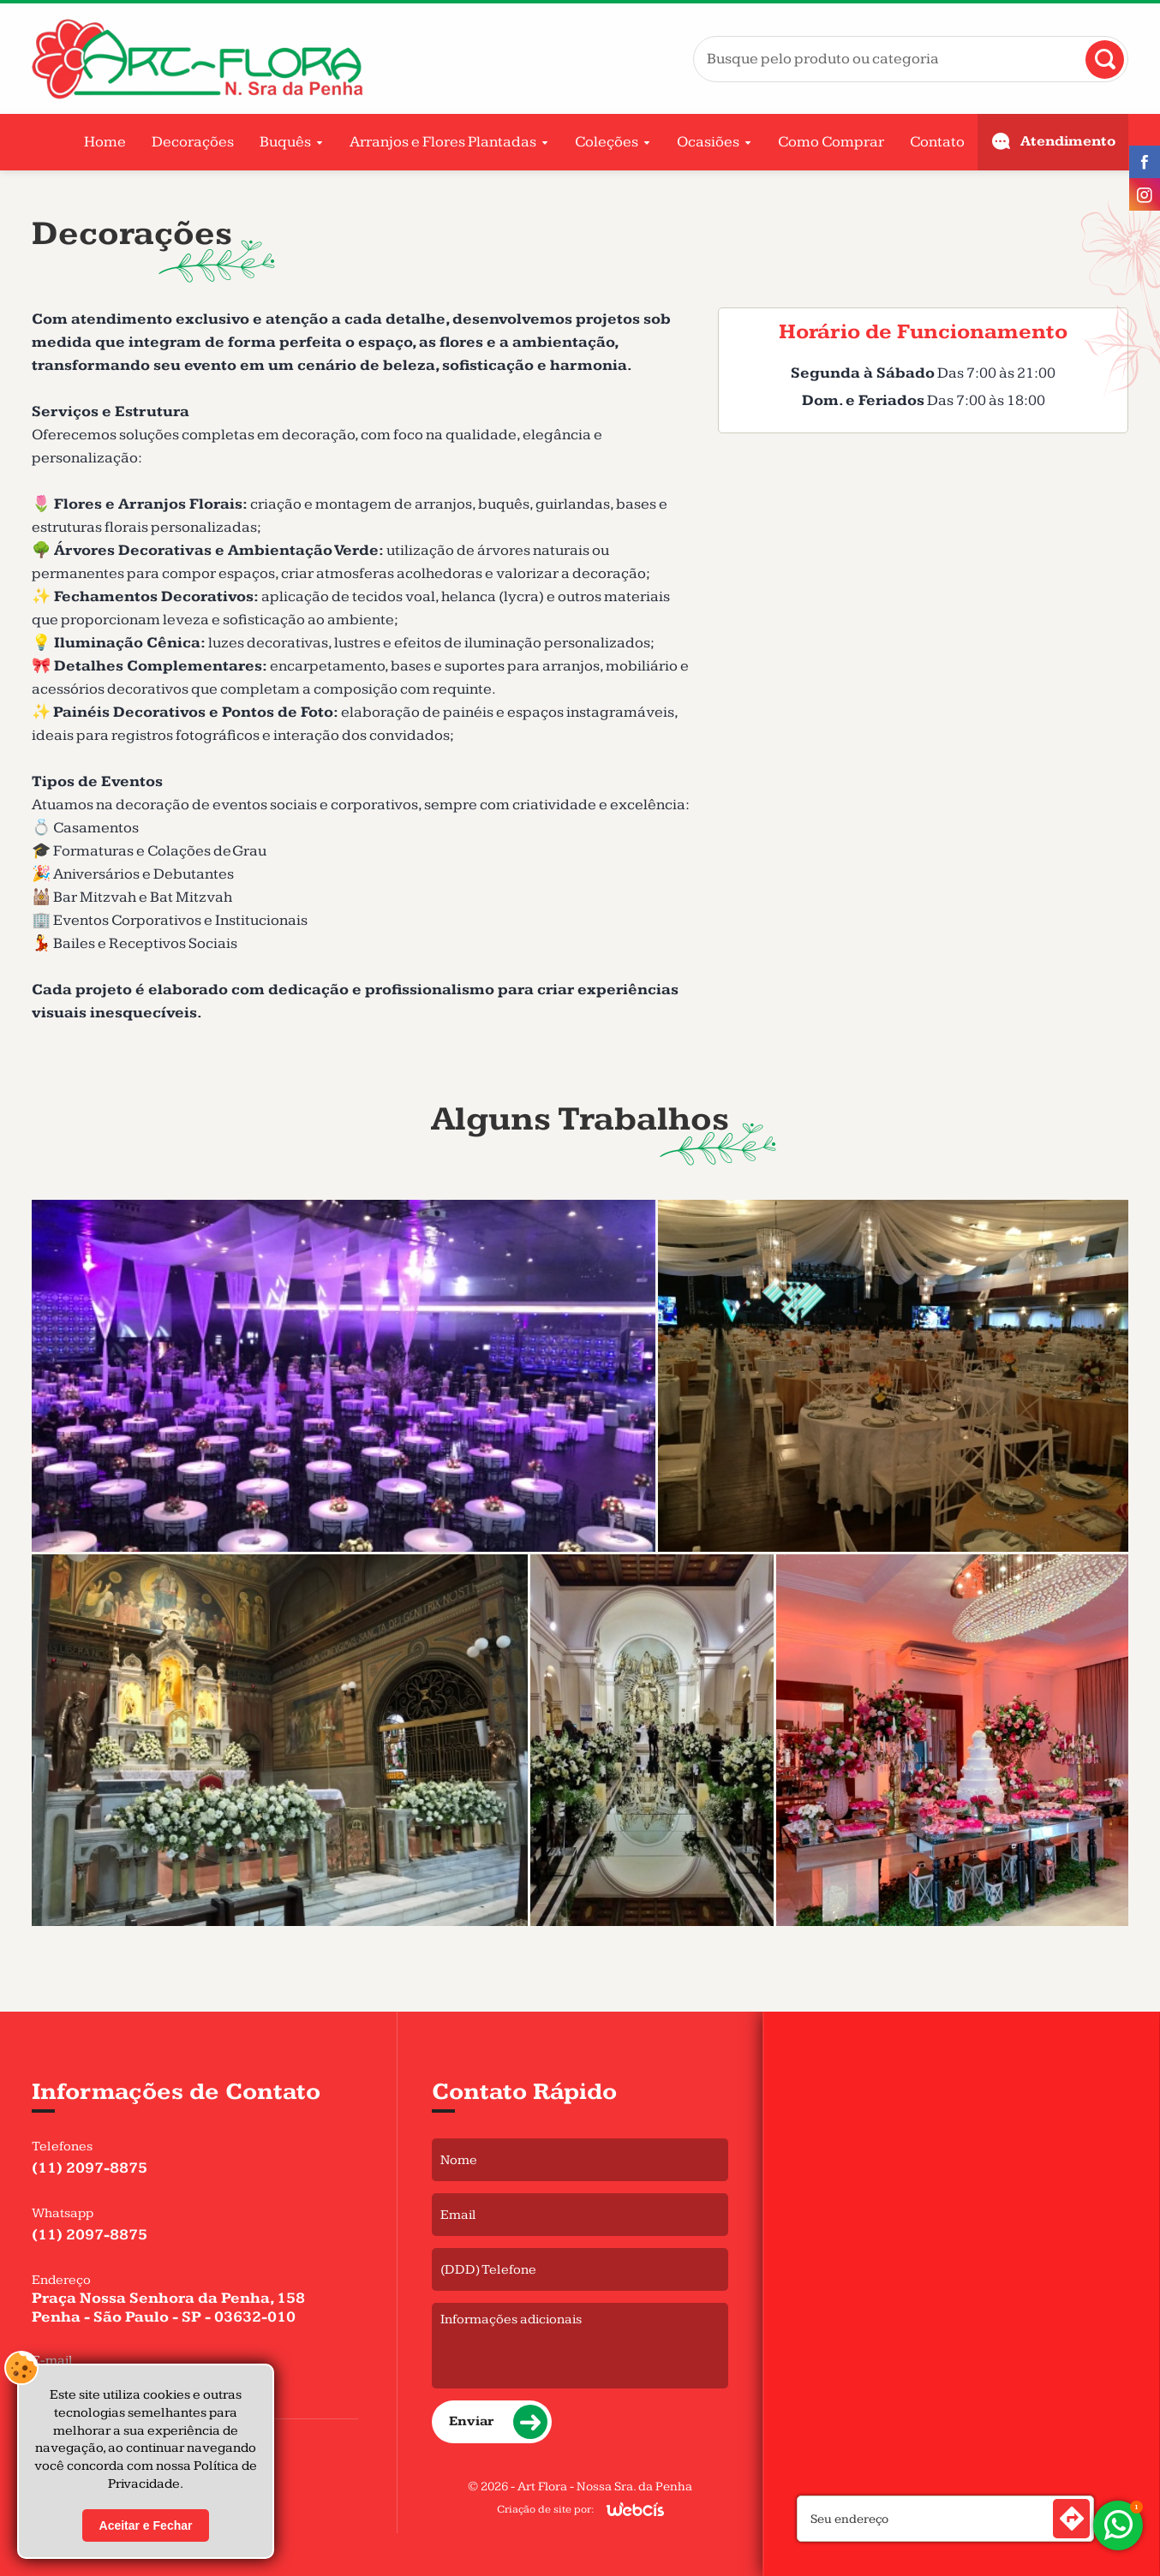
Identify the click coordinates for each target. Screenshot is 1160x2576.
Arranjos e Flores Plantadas (443, 142)
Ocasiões (708, 142)
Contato (937, 142)
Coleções (606, 142)
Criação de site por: (546, 2509)
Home (105, 142)
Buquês (285, 142)
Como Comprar (831, 142)
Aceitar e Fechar (146, 2525)
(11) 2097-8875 (89, 2168)
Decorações (193, 142)
